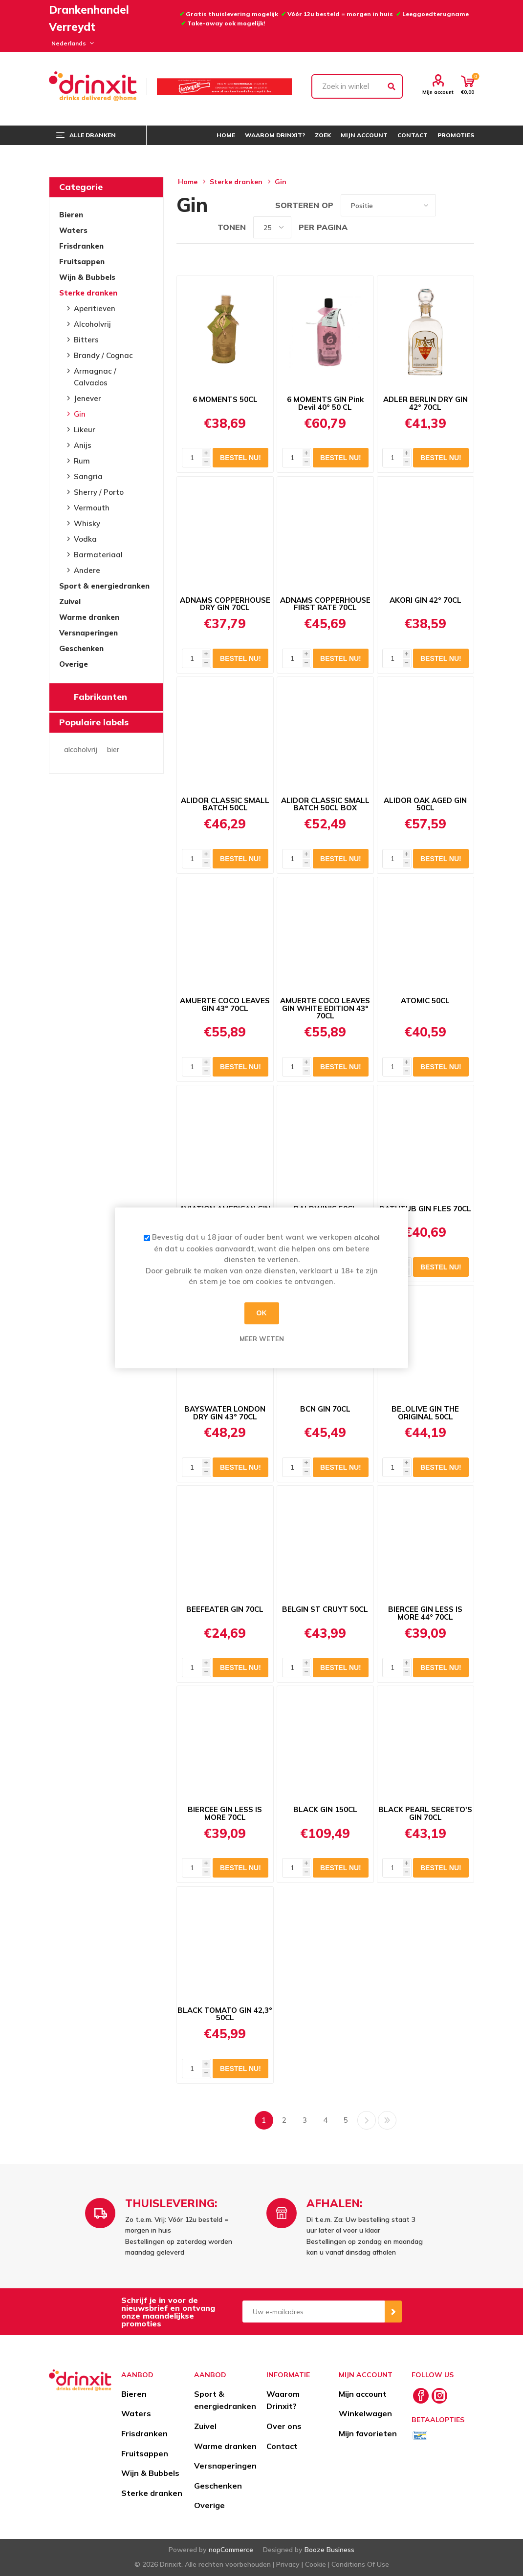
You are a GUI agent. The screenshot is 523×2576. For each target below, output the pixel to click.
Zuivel (70, 601)
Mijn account (438, 92)
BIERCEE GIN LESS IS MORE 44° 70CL (425, 1613)
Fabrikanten (100, 696)
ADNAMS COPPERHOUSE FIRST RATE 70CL (325, 604)
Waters (73, 230)
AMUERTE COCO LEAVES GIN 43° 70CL (225, 1005)
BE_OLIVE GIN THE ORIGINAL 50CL (425, 1413)
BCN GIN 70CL (325, 1409)
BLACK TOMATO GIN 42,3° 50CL (224, 2014)
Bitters (86, 339)
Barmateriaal (98, 554)
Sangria (88, 476)
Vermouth (91, 507)
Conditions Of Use (360, 2564)
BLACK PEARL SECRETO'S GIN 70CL (425, 1813)
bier (113, 749)
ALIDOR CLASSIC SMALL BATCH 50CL (225, 804)
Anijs (82, 445)
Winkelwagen (365, 2413)
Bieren (71, 214)
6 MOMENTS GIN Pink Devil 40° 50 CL (325, 403)
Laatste (387, 2120)
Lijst (466, 205)
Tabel (448, 205)
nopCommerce (231, 2549)
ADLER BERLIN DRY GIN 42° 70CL (425, 403)
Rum (82, 460)
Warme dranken (89, 617)
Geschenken (81, 648)
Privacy (288, 2564)
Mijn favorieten (368, 2433)
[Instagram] (439, 2396)
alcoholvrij (80, 749)
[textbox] (357, 86)
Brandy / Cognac (103, 355)
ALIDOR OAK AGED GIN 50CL (425, 804)
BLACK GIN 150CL (325, 1810)
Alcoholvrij (92, 324)
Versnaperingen (88, 632)
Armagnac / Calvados (95, 376)
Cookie (315, 2564)
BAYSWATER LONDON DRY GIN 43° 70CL (224, 1413)
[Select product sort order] (388, 205)
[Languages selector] (71, 43)
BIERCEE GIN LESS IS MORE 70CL (225, 1813)
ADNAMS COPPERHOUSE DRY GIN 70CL (225, 604)
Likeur (84, 429)
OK (262, 1313)
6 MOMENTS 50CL (225, 399)
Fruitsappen (82, 261)
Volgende (366, 2120)
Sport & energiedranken (104, 586)
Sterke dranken (88, 292)
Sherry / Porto (99, 492)
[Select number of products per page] (272, 227)
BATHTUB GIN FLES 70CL (425, 1209)
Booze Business (329, 2549)
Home (187, 181)
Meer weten (262, 1339)
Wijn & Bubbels (87, 277)
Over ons (284, 2426)
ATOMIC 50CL (425, 1001)
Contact (282, 2446)
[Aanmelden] (313, 2312)
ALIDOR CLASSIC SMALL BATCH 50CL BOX (325, 804)
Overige (73, 664)
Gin (80, 414)
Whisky (87, 523)
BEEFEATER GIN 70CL (224, 1609)
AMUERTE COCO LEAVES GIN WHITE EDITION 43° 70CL (325, 1008)
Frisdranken (81, 246)
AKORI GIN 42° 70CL (425, 600)
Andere (87, 570)
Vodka (85, 539)
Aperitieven (94, 308)
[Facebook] (421, 2396)
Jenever (87, 398)
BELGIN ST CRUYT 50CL (325, 1609)
